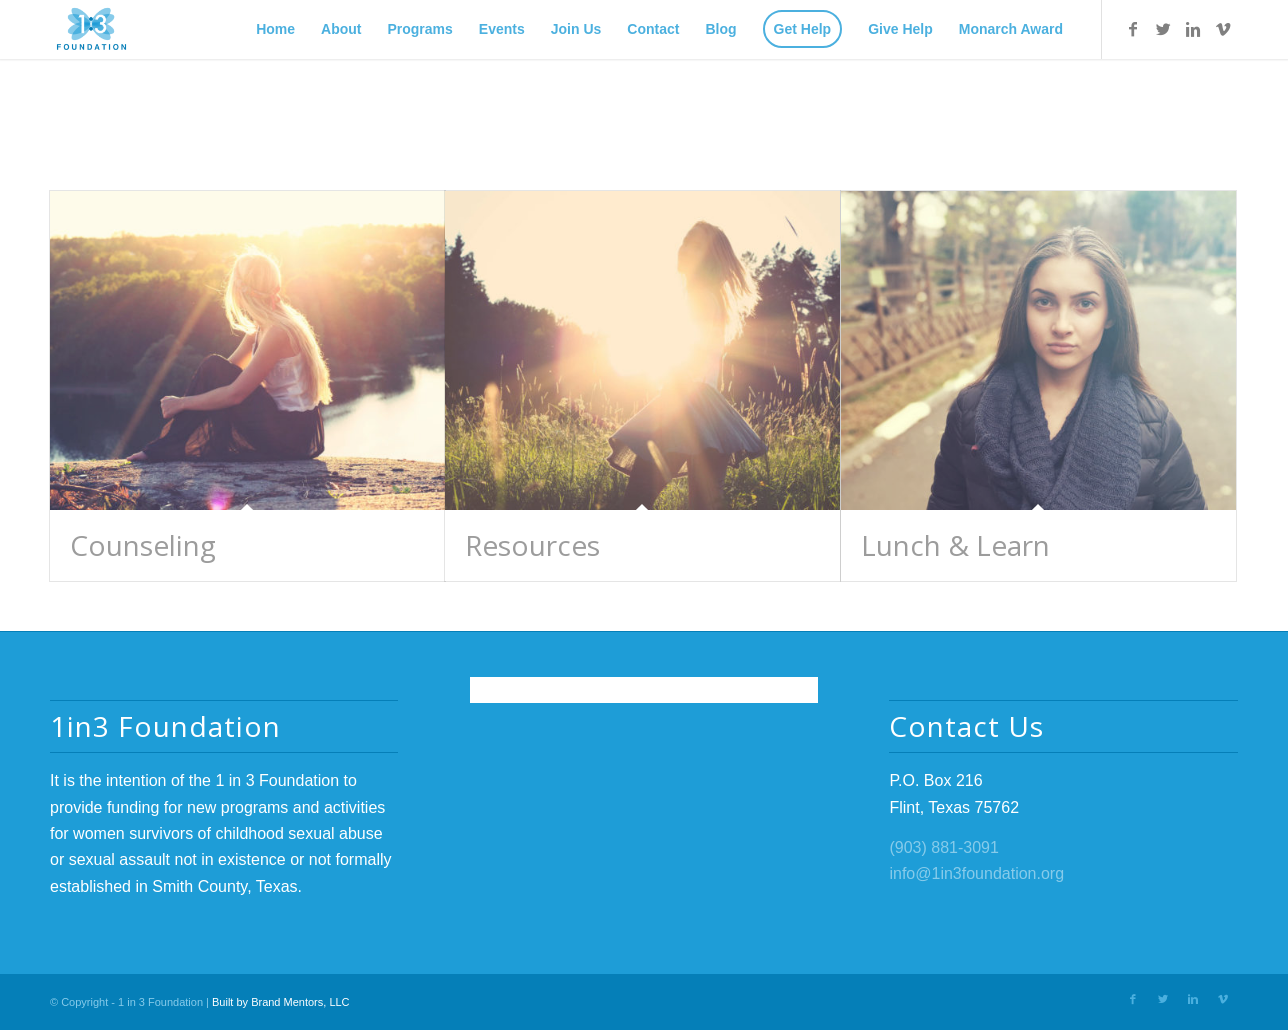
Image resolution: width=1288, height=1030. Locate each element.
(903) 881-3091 (943, 847)
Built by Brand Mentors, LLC (281, 1002)
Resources (532, 545)
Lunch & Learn (955, 545)
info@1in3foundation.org (976, 873)
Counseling (143, 545)
